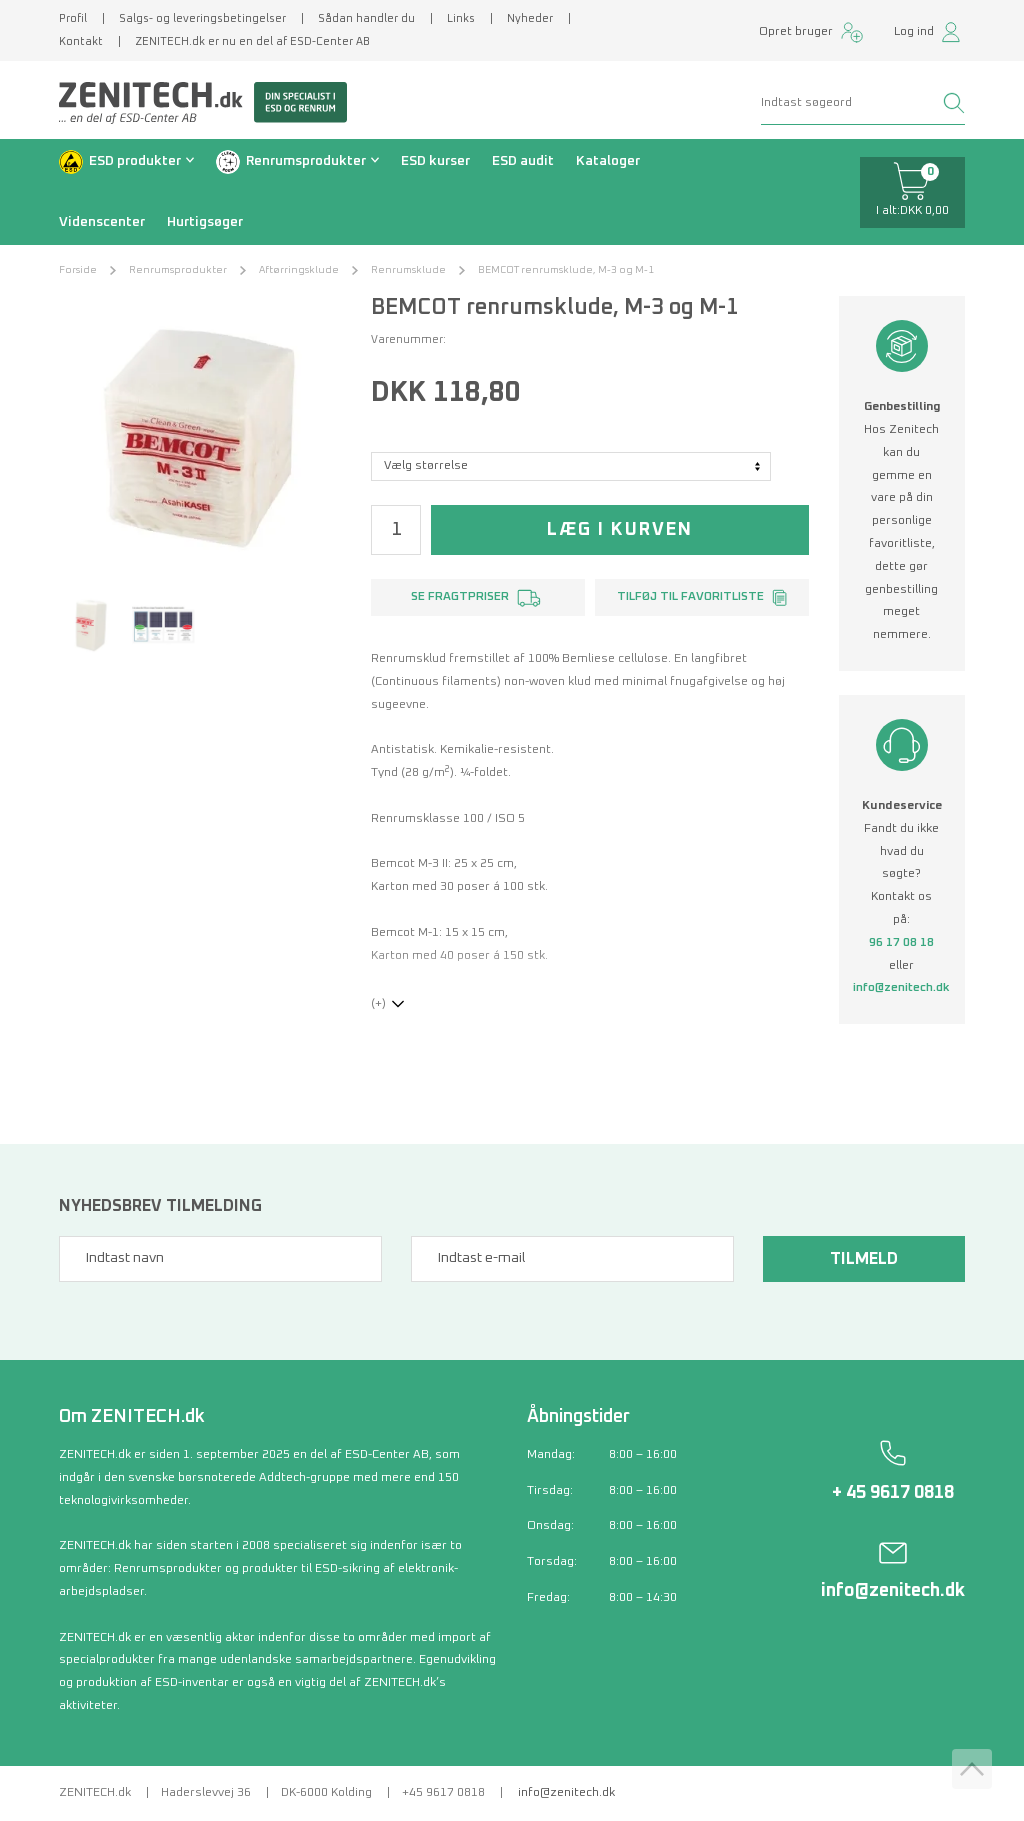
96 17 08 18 (901, 943)
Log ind (914, 32)
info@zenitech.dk (901, 988)
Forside (78, 270)
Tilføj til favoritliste (690, 597)
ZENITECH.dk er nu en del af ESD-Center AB (252, 41)
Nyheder (530, 18)
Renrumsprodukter (306, 161)
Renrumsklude (408, 270)
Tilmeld (864, 1259)
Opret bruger (796, 32)
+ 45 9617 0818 (893, 1493)
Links (461, 18)
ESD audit (523, 161)
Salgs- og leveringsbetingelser (202, 18)
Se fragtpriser (460, 597)
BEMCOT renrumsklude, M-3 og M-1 (566, 270)
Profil (73, 18)
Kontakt (81, 41)
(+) (378, 1004)
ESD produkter (135, 161)
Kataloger (608, 161)
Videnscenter (102, 222)
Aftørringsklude (299, 270)
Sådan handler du (366, 18)
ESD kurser (435, 161)
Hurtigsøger (205, 222)
